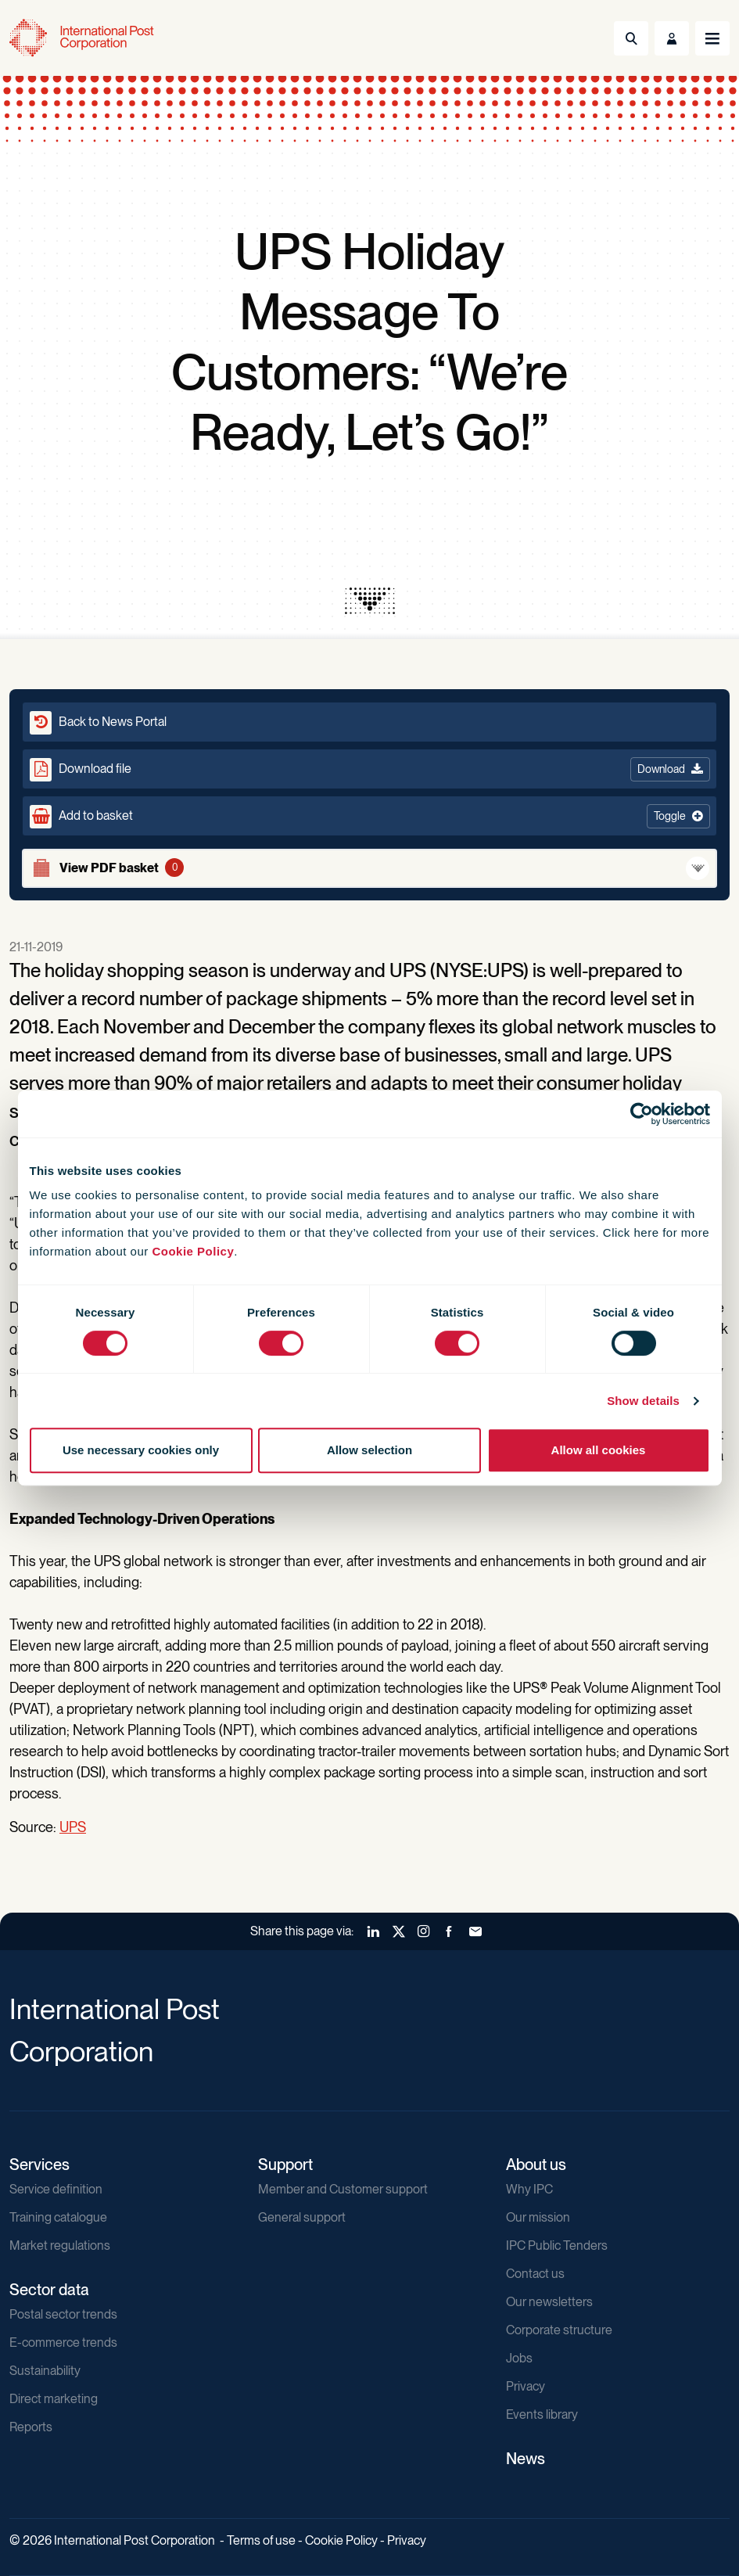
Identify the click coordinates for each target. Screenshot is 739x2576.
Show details (643, 1400)
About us (536, 2164)
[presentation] (370, 600)
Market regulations (59, 2245)
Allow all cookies (598, 1450)
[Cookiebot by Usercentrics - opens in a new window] (641, 1114)
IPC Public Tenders (557, 2245)
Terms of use (261, 2540)
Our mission (538, 2217)
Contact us (535, 2273)
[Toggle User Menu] (672, 38)
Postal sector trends (63, 2314)
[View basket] (369, 868)
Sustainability (45, 2370)
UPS (72, 1827)
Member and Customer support (343, 2189)
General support (302, 2217)
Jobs (519, 2358)
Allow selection (369, 1450)
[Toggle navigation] (712, 38)
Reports (30, 2427)
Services (39, 2164)
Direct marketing (53, 2398)
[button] (369, 816)
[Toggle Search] (631, 38)
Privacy (525, 2386)
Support (285, 2164)
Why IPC (529, 2189)
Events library (542, 2414)
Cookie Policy (193, 1251)
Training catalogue (58, 2217)
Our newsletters (549, 2301)
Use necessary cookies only (141, 1450)
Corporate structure (559, 2330)
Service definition (55, 2189)
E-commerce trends (63, 2342)
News (525, 2458)
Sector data (49, 2289)
